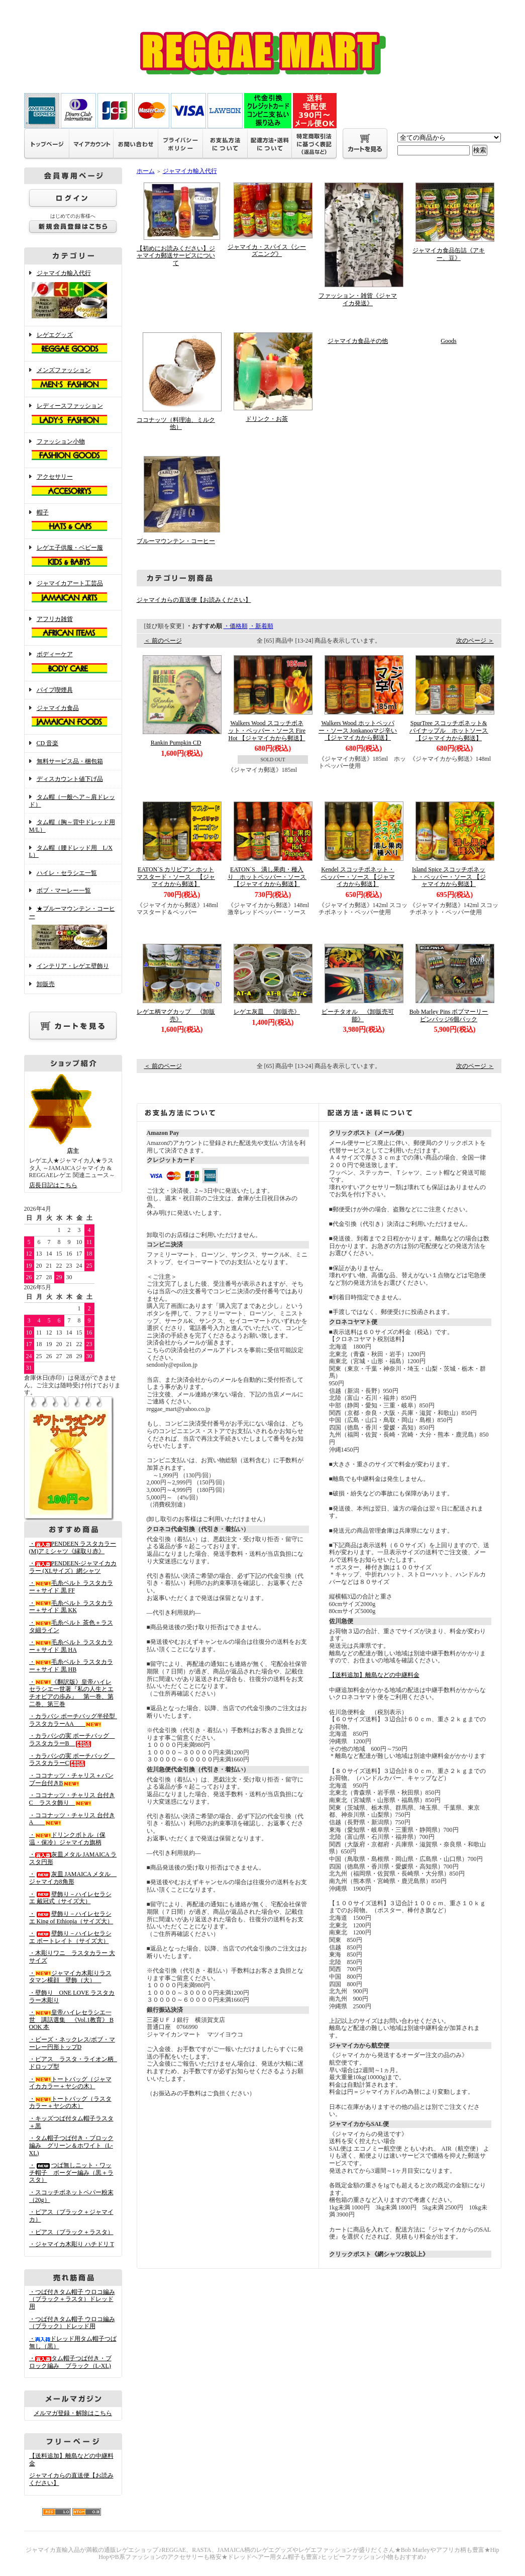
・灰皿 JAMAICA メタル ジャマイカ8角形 (73, 1878)
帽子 (73, 521)
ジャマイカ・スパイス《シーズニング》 (267, 250)
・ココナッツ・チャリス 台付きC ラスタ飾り (72, 1799)
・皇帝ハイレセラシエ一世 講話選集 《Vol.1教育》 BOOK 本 (71, 2019)
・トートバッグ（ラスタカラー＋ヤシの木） (70, 2102)
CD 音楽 (48, 743)
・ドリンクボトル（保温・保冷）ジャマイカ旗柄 (67, 1838)
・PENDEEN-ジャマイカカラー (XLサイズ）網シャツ (73, 1567)
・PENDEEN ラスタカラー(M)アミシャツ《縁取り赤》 (73, 1547)
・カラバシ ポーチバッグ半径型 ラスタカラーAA (75, 1720)
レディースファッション (73, 414)
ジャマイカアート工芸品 (73, 592)
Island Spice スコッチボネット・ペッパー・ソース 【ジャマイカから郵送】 (449, 876)
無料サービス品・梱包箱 (70, 761)
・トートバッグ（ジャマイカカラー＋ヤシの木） (70, 2083)
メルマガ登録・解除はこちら (73, 2413)
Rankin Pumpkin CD (176, 742)
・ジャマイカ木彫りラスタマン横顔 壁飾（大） (70, 1977)
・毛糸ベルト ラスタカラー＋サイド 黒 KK (71, 1607)
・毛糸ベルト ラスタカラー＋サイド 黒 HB (71, 1665)
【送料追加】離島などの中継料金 (374, 1674)
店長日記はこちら (53, 1185)
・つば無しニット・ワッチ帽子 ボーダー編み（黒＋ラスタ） (71, 2172)
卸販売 (46, 984)
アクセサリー (73, 485)
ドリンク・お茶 (267, 418)
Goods (448, 340)
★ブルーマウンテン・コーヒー (73, 928)
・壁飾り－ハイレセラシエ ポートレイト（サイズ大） (70, 1937)
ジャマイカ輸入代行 (73, 295)
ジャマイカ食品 (73, 717)
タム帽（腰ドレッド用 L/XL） (71, 851)
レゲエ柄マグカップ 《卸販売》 (176, 1015)
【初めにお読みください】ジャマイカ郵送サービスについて (176, 256)
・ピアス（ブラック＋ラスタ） (71, 2232)
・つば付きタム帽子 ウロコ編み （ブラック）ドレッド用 (72, 2323)
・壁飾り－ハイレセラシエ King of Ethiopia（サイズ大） (71, 1917)
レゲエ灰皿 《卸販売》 (267, 1011)
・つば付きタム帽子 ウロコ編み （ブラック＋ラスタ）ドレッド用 (72, 2299)
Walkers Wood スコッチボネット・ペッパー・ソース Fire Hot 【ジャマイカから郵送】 (266, 730)
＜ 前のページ (163, 640)
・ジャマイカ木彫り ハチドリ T (71, 2244)
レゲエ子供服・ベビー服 (73, 556)
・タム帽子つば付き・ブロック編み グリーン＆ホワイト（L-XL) (71, 2145)
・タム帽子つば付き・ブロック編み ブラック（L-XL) (70, 2362)
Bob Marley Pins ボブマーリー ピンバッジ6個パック (451, 1015)
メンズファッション (73, 379)
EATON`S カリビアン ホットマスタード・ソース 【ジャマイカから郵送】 (176, 876)
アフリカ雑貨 (73, 628)
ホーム (146, 170)
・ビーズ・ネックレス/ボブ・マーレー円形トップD (72, 2043)
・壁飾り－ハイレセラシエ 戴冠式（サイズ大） (70, 1898)
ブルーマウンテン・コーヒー (176, 541)
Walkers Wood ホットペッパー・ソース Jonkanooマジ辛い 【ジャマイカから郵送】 (358, 730)
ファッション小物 (73, 450)
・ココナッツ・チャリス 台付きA (72, 1819)
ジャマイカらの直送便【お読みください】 (194, 599)
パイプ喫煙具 (55, 689)
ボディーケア (73, 663)
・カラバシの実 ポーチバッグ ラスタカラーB (72, 1739)
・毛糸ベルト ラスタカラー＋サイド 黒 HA (71, 1646)
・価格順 (236, 626)
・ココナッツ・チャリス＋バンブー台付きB (71, 1779)
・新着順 (261, 626)
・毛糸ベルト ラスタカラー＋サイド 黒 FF (71, 1586)
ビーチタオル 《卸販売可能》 (358, 1015)
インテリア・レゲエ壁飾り (73, 965)
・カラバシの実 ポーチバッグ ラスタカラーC (72, 1759)
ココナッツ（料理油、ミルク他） (176, 423)
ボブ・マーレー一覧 (64, 890)
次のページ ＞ (475, 640)
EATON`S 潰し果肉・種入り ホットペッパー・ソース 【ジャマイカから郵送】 (270, 876)
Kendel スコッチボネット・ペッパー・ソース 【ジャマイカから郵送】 (358, 876)
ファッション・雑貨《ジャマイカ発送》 (358, 299)
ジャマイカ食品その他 (358, 340)
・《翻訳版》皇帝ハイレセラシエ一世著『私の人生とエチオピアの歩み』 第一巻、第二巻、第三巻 (71, 1693)
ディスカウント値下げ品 (70, 778)
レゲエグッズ (73, 344)
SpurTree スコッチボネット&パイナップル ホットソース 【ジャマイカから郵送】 (451, 730)
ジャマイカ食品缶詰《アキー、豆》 (448, 254)
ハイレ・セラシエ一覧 (67, 872)
